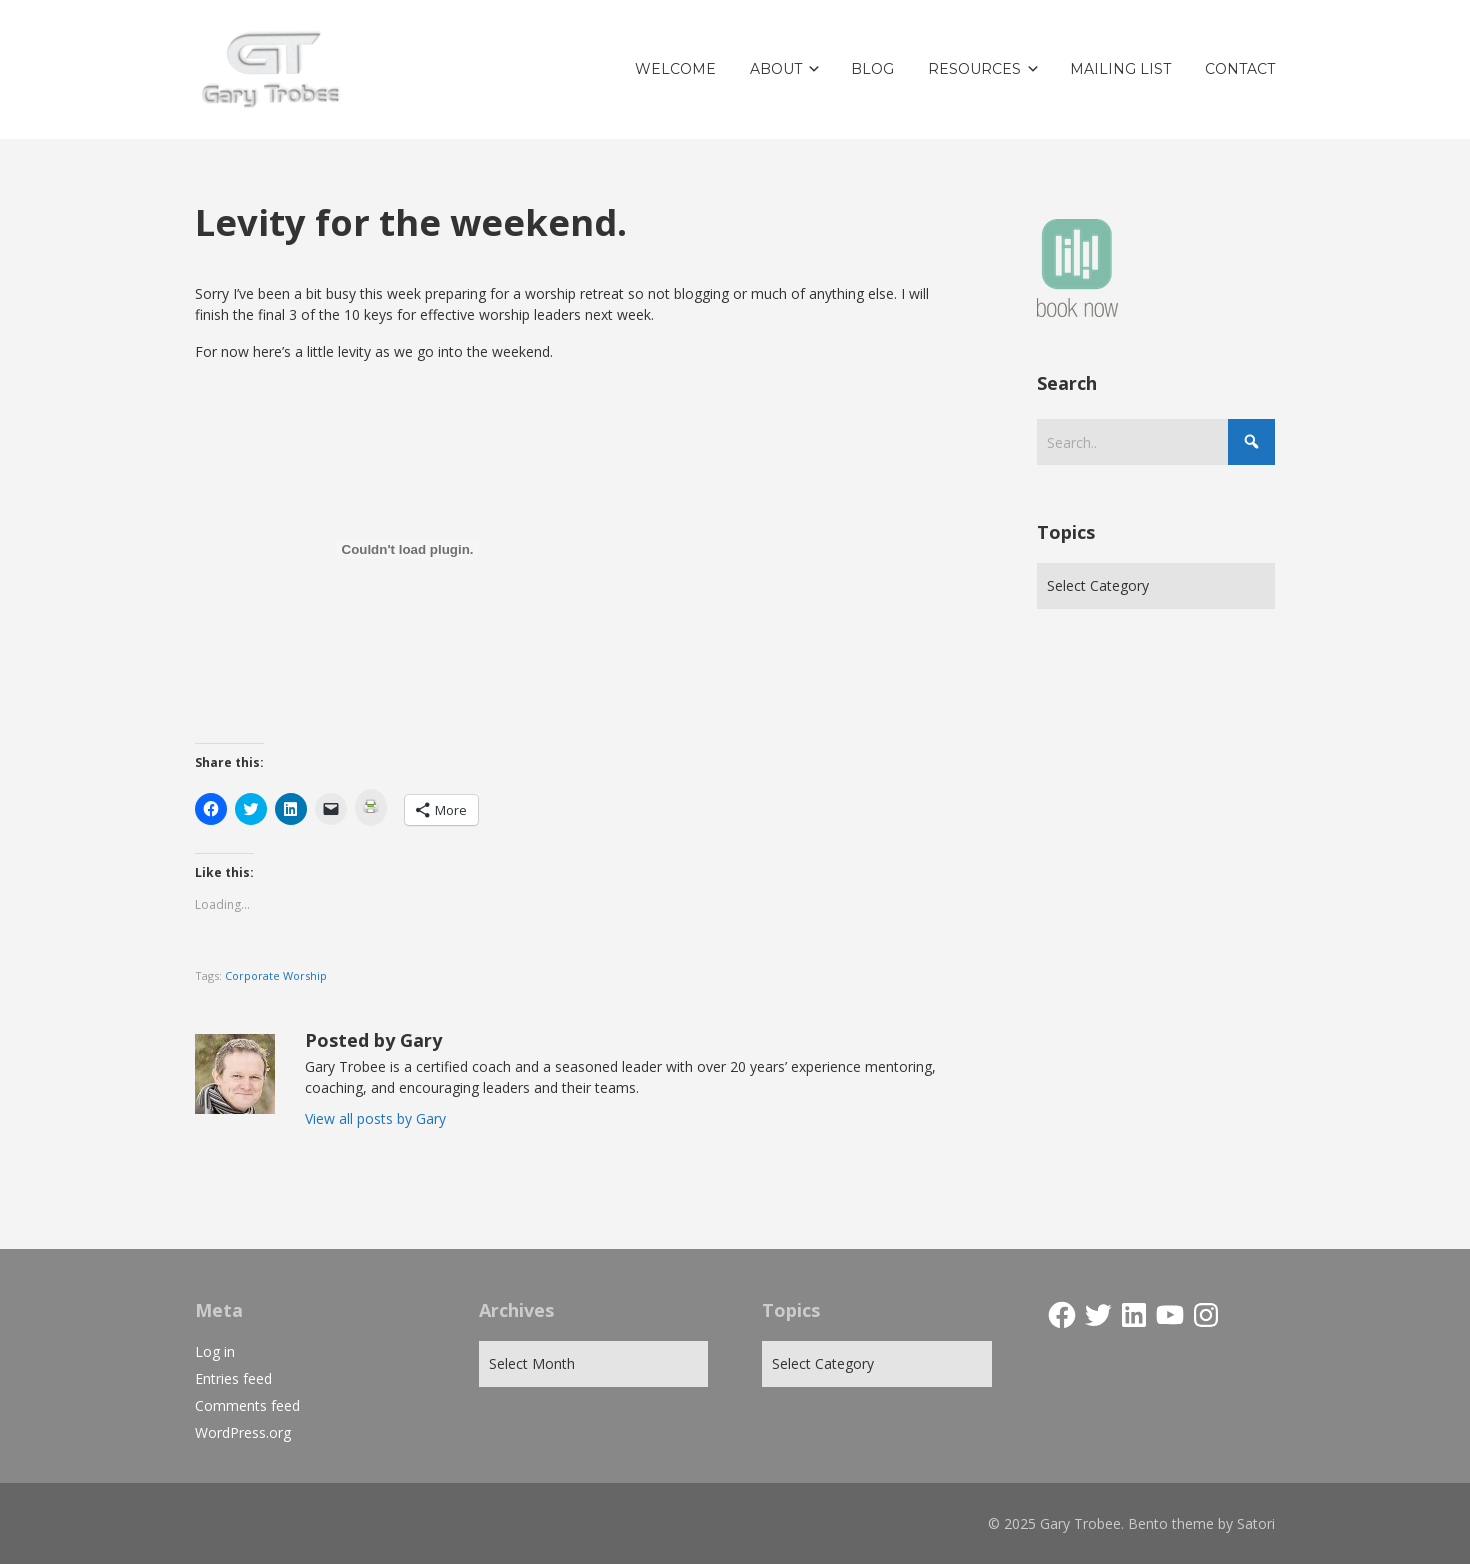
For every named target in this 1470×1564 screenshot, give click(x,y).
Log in (215, 1351)
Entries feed (233, 1378)
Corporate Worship (276, 975)
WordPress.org (243, 1432)
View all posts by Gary (375, 1118)
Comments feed (247, 1405)
